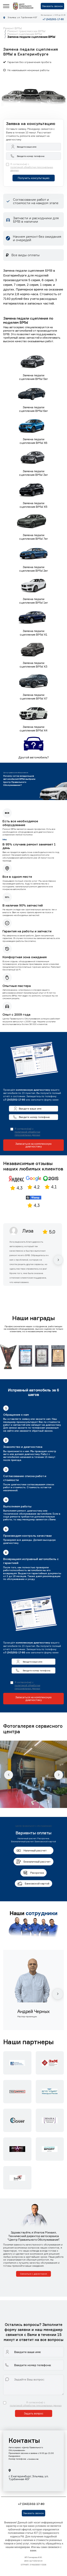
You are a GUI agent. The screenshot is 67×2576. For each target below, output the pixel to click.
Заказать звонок (52, 6)
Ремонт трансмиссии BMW (26, 31)
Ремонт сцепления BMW (24, 33)
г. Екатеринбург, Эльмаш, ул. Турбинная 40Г (28, 2474)
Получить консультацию (33, 178)
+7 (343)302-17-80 (53, 19)
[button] (58, 1260)
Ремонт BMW (12, 28)
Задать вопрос (33, 2413)
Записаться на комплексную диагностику (33, 1145)
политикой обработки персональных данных (31, 169)
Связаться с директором (33, 2273)
